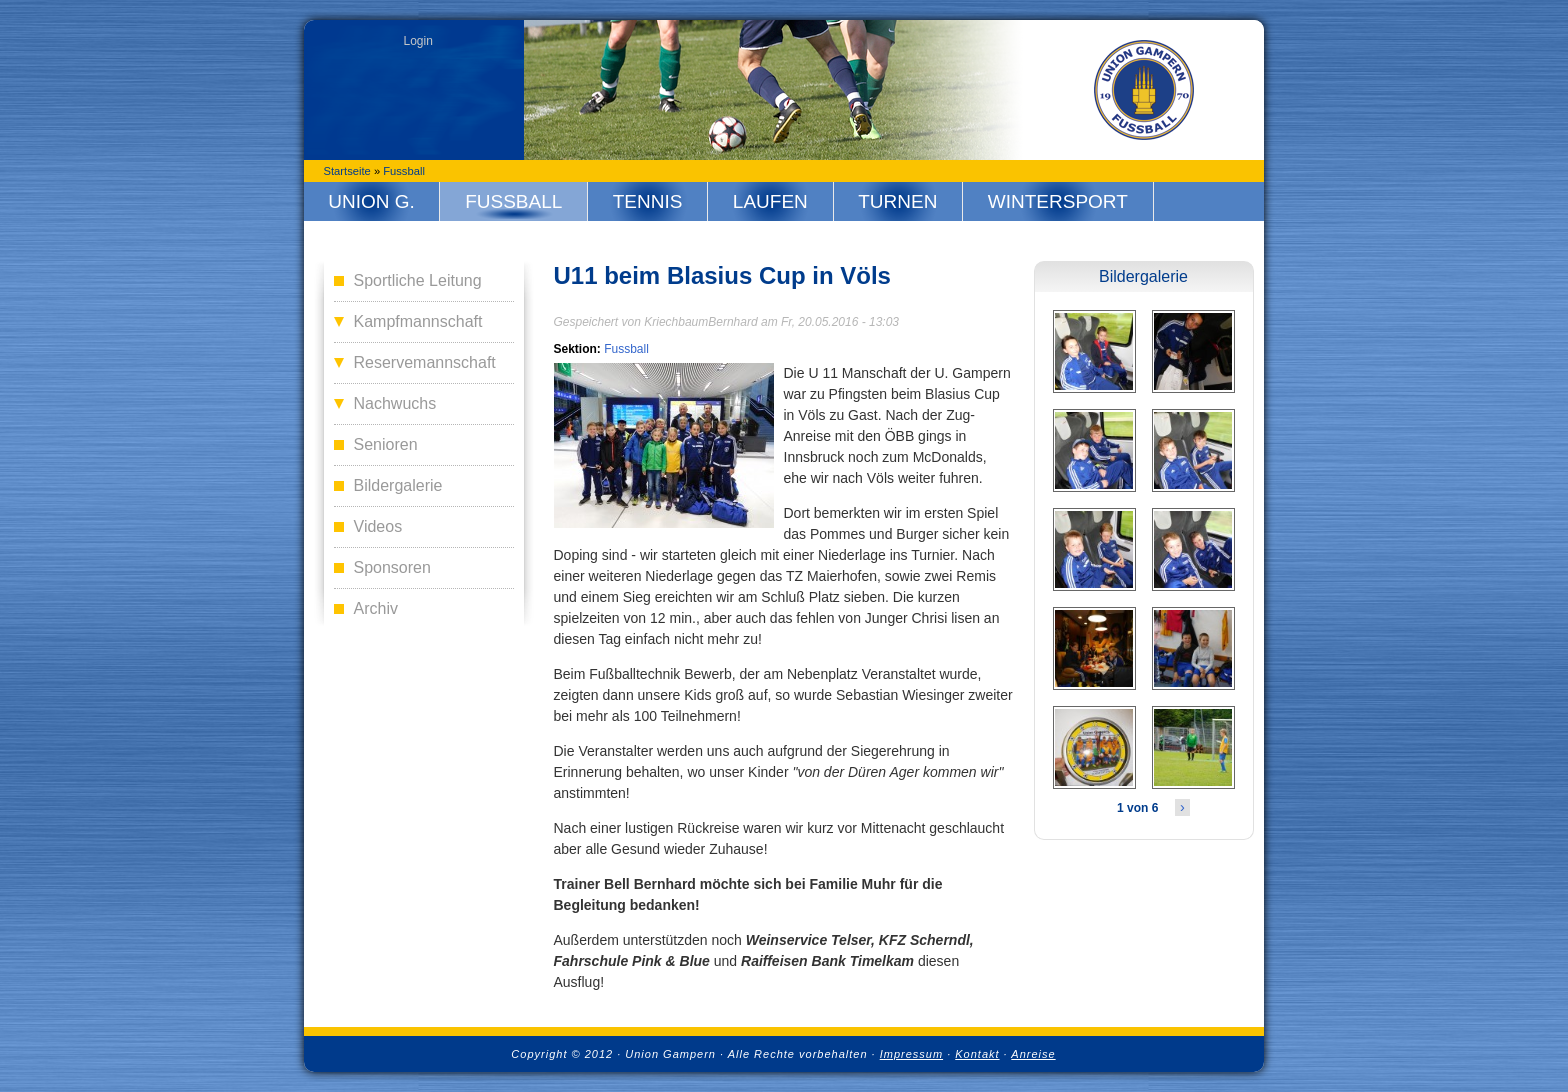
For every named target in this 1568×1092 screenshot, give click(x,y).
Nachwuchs (395, 403)
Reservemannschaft (425, 362)
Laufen (770, 201)
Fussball (404, 171)
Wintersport (1058, 201)
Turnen (897, 201)
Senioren (386, 444)
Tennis (648, 201)
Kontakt (977, 1054)
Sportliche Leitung (418, 280)
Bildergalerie (398, 485)
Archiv (376, 608)
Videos (378, 526)
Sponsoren (392, 567)
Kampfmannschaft (418, 321)
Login (418, 41)
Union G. (371, 201)
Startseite (347, 171)
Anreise (1033, 1054)
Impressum (911, 1054)
